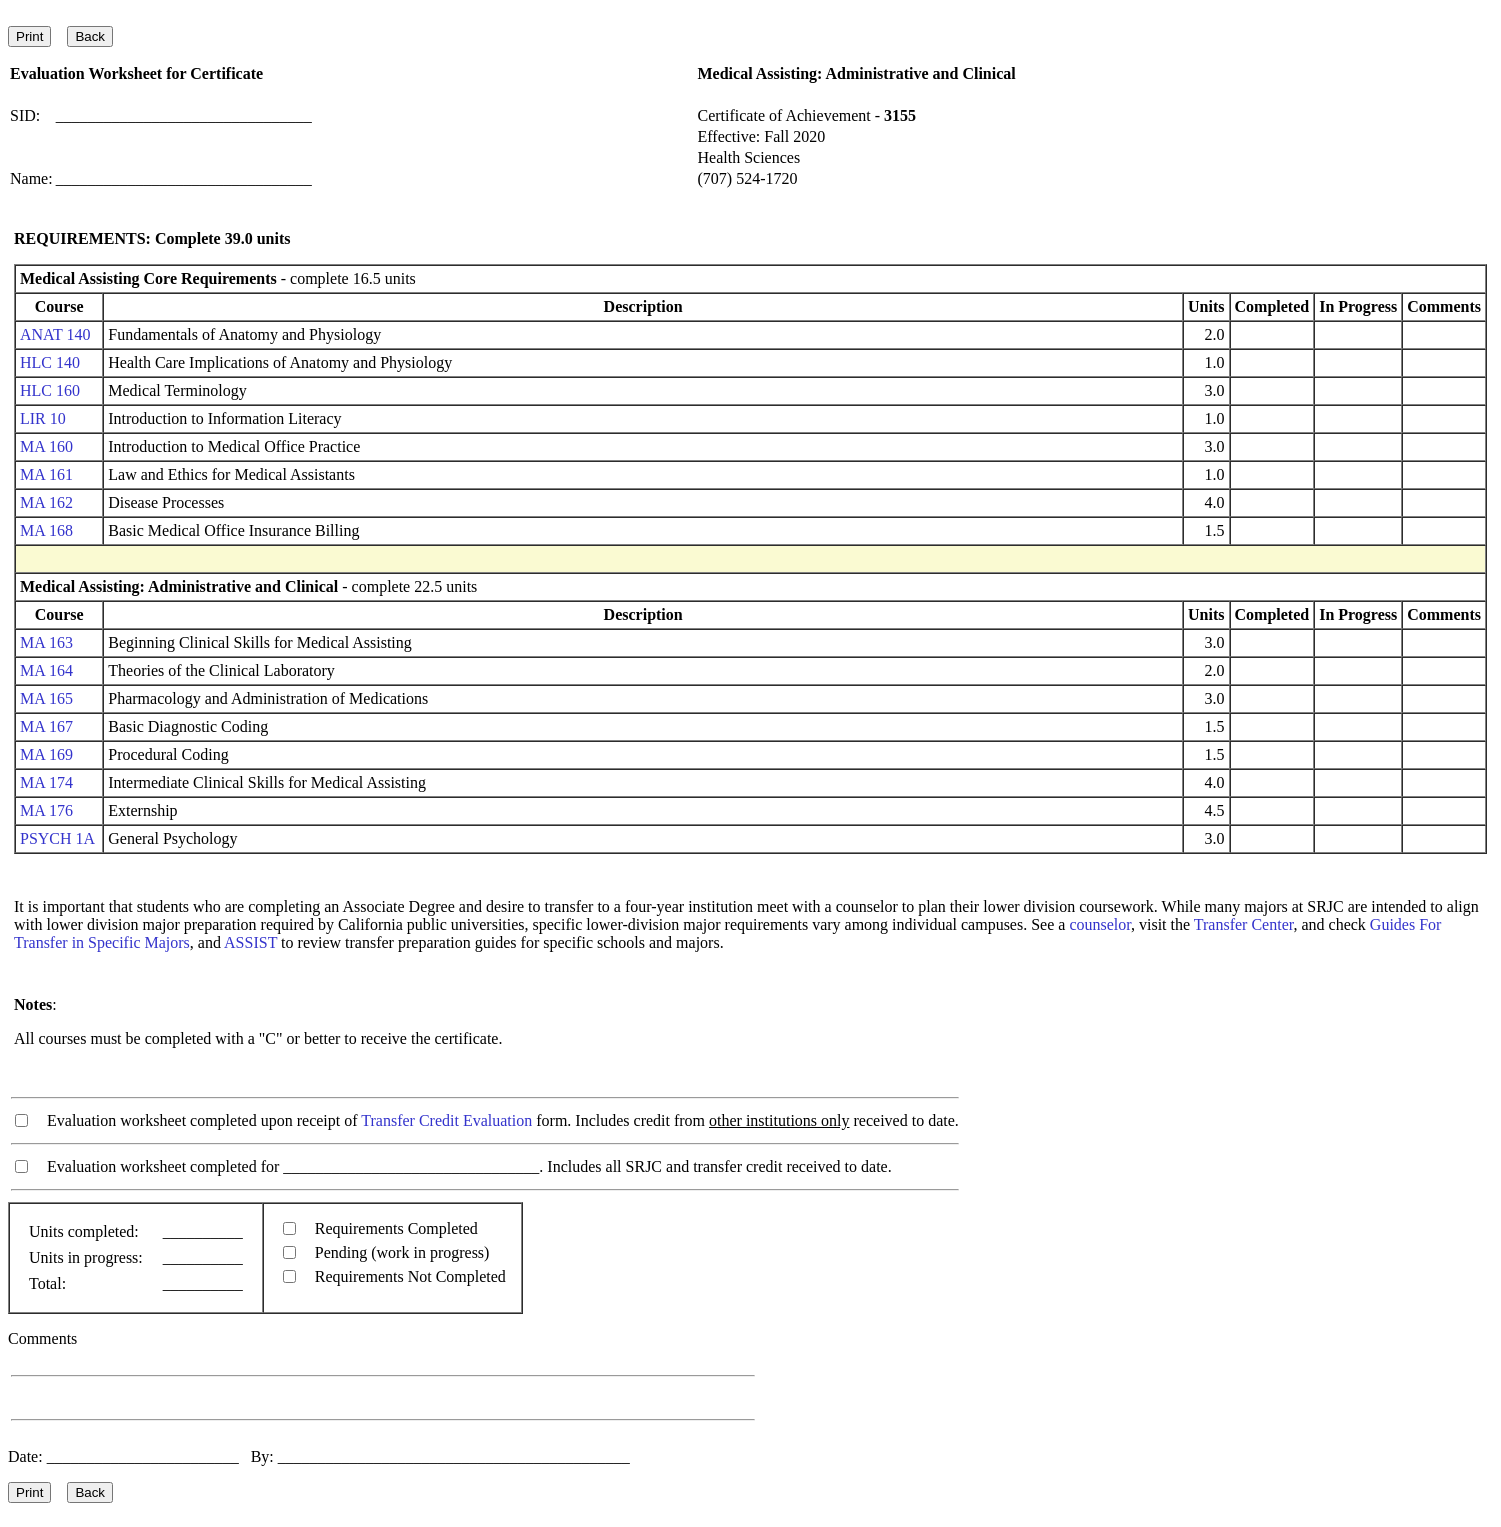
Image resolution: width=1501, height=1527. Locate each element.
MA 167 (46, 726)
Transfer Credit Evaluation (446, 1120)
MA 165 (46, 698)
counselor (1100, 924)
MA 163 (46, 642)
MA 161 (46, 474)
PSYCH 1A (57, 838)
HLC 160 (50, 390)
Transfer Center (1244, 924)
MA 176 (46, 810)
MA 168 (46, 530)
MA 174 (46, 782)
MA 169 (46, 754)
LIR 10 (43, 418)
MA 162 (46, 502)
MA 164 (46, 670)
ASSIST (250, 942)
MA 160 (46, 446)
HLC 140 (50, 362)
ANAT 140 (55, 334)
